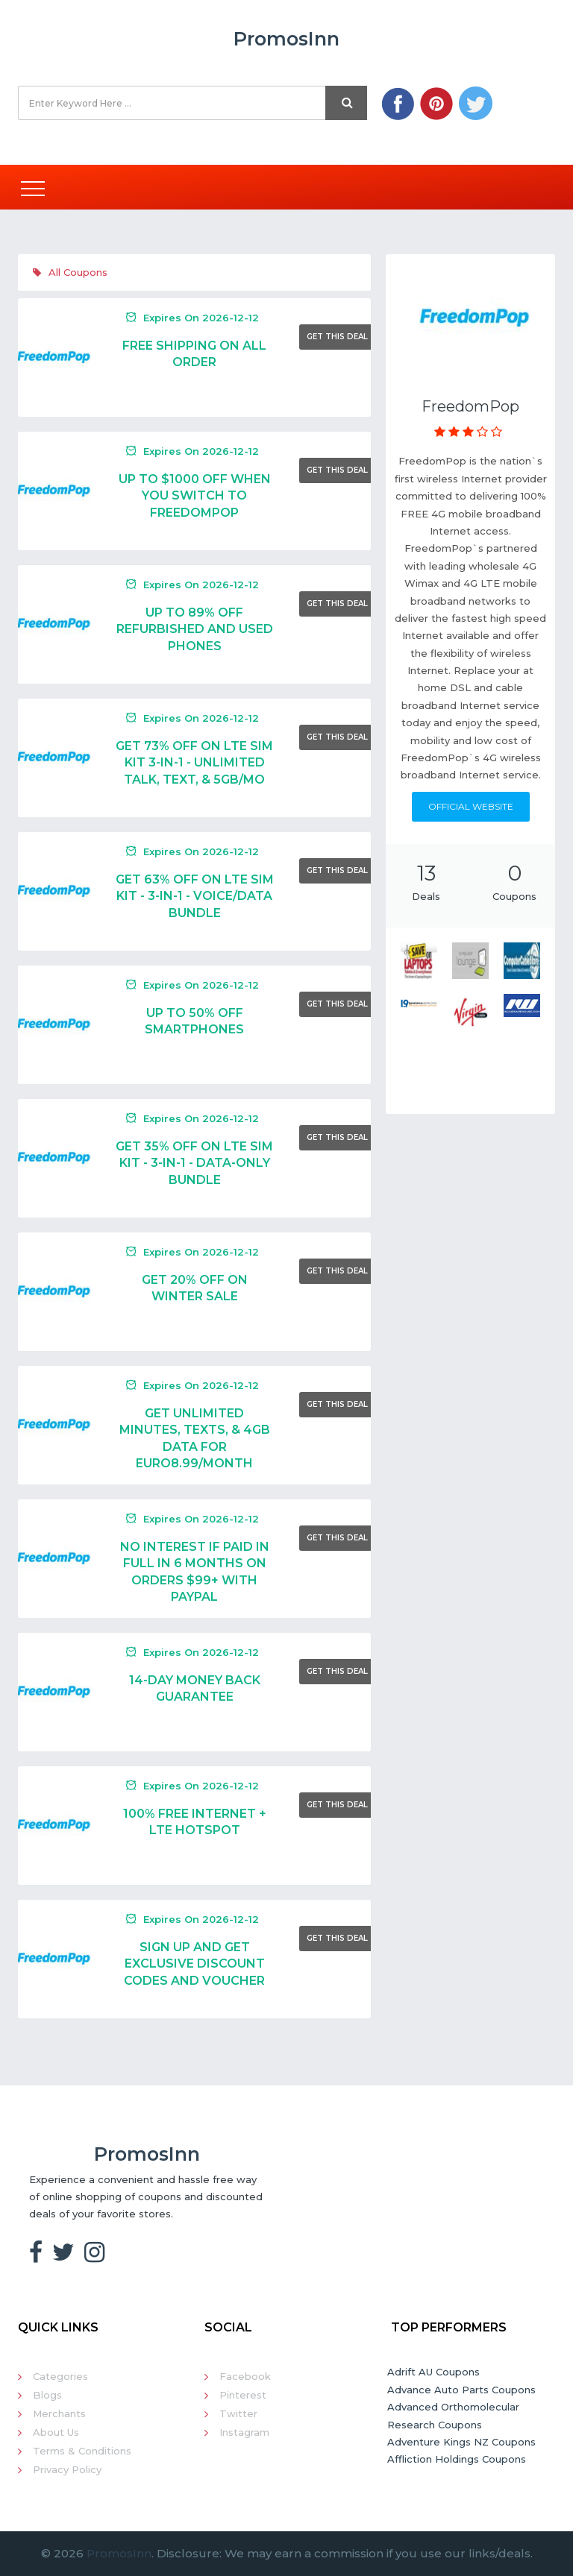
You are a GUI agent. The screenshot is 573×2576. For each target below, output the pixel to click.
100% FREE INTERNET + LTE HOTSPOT (194, 1822)
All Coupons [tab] (70, 272)
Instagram (244, 2432)
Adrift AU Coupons (433, 2372)
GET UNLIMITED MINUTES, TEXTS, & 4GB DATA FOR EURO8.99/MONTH (194, 1438)
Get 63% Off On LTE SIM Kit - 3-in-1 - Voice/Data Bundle (195, 896)
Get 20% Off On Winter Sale (195, 1288)
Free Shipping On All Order (194, 353)
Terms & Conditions (82, 2451)
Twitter (238, 2413)
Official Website (470, 806)
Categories (60, 2376)
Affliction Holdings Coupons (456, 2459)
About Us (56, 2432)
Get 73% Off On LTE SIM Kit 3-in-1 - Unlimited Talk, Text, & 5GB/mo (194, 763)
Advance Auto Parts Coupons (461, 2390)
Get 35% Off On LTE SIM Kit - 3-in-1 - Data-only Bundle (194, 1163)
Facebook (245, 2376)
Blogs (47, 2395)
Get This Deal (337, 336)
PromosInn (119, 2553)
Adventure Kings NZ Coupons (461, 2442)
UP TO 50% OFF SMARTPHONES (194, 1021)
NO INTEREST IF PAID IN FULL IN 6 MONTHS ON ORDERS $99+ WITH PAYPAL (194, 1572)
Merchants (59, 2413)
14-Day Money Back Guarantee (194, 1688)
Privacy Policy (67, 2469)
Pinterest (242, 2395)
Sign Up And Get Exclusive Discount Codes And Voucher (194, 1964)
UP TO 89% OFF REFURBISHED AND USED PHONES (194, 629)
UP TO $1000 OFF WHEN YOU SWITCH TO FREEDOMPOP (195, 496)
